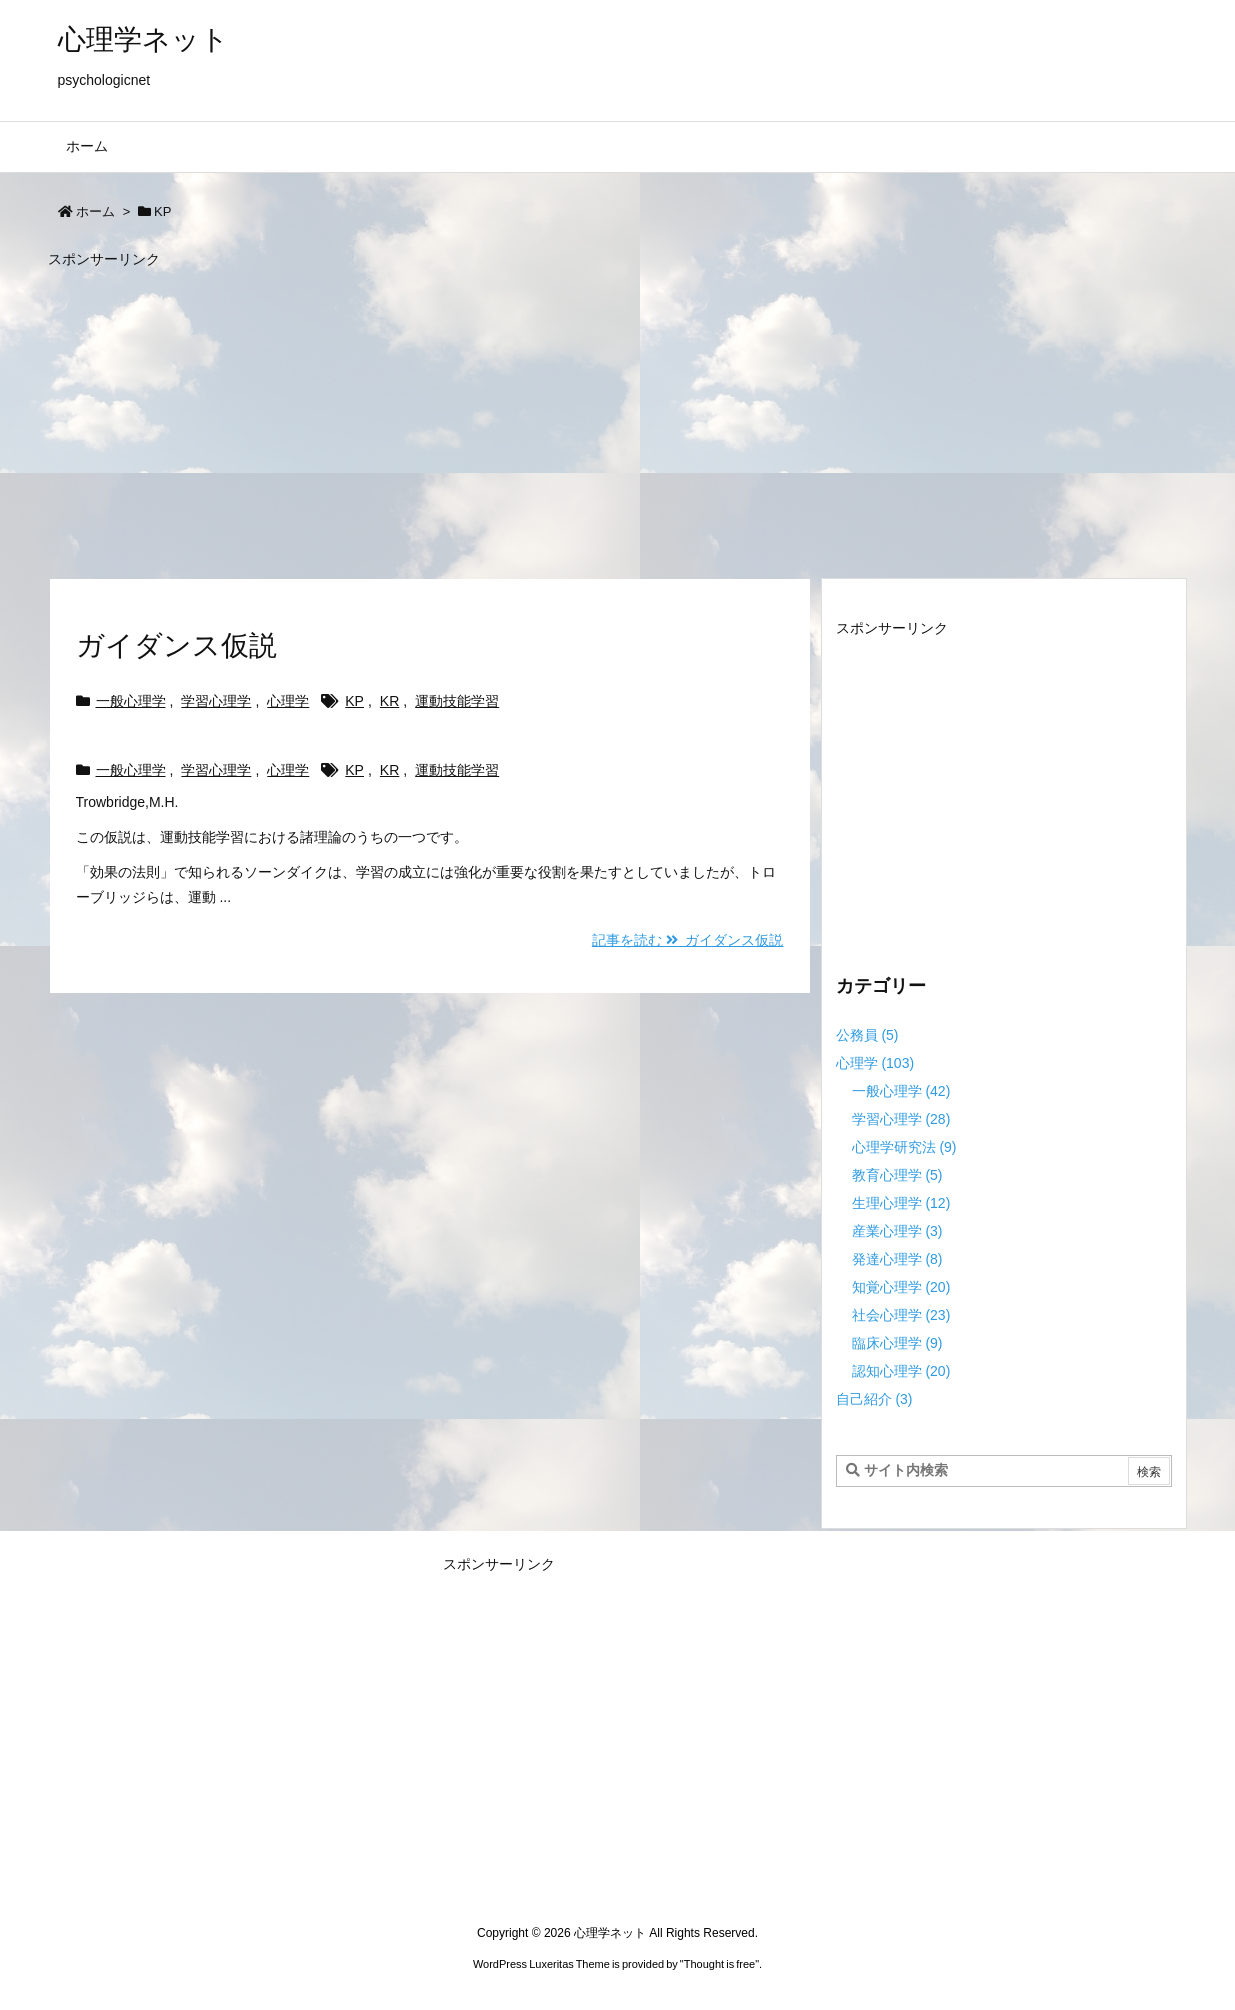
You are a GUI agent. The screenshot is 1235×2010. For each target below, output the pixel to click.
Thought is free (719, 1964)
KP (354, 701)
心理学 (288, 701)
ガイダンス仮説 (176, 645)
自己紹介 (874, 1399)
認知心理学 (901, 1371)
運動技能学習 (457, 701)
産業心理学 (897, 1231)
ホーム (95, 211)
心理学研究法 (904, 1147)
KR (389, 701)
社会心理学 (901, 1315)
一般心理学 (131, 701)
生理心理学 (901, 1203)
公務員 (867, 1035)
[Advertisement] (618, 414)
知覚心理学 (901, 1287)
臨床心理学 (897, 1343)
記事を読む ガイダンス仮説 (688, 940)
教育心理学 (897, 1175)
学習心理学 (216, 701)
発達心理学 (897, 1259)
